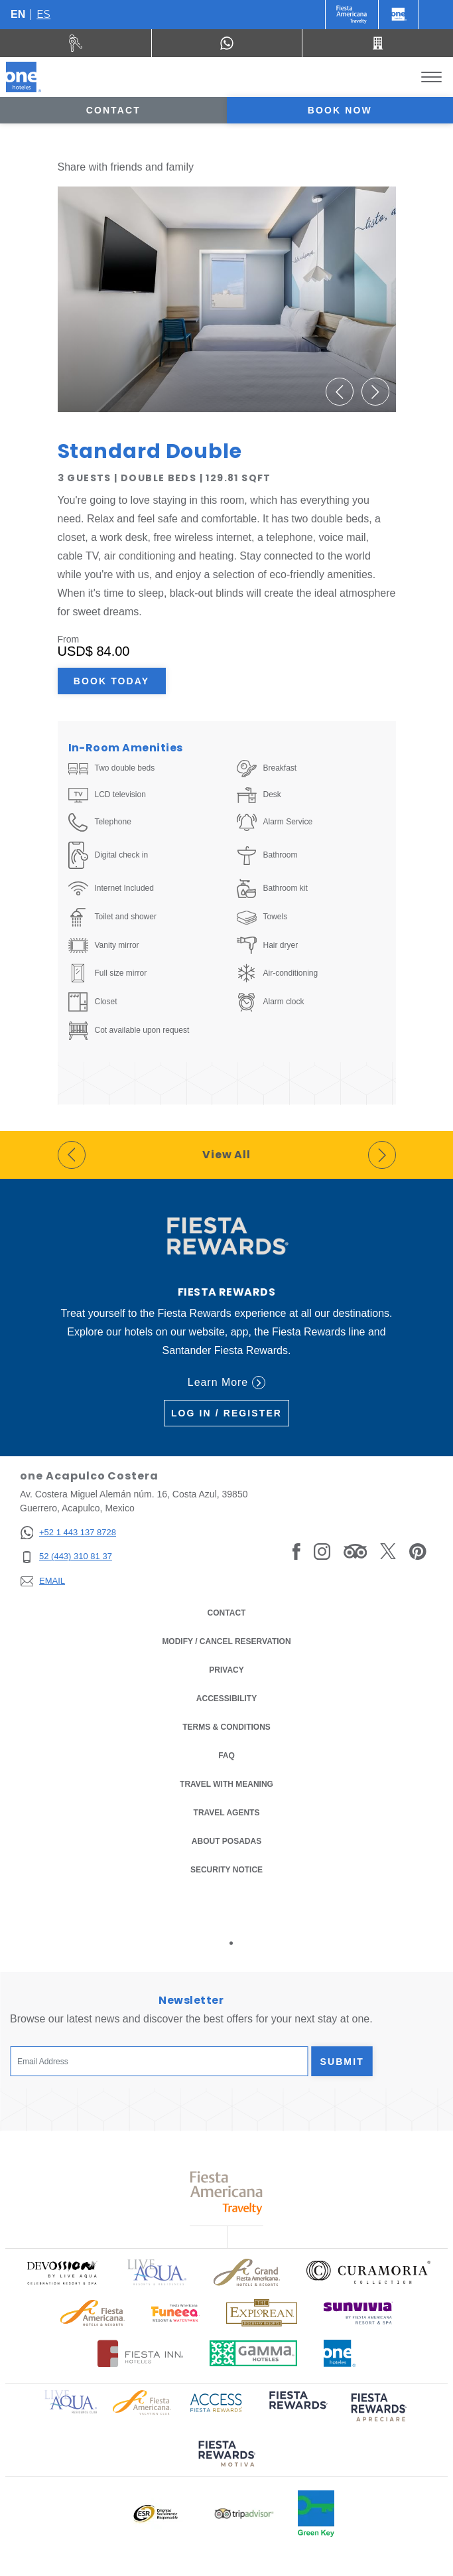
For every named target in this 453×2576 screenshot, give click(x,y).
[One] (399, 14)
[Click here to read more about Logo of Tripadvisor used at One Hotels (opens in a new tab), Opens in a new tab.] (244, 2514)
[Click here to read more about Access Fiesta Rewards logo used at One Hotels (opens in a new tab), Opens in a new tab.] (216, 2401)
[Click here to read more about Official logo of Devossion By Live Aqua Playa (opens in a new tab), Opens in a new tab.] (62, 2272)
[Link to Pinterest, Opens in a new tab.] (417, 1551)
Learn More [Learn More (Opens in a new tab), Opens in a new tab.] (226, 1382)
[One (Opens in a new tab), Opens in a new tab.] (352, 14)
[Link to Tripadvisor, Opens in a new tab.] (355, 1551)
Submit (342, 2061)
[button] (340, 392)
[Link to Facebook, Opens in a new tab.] (296, 1551)
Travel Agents (227, 1812)
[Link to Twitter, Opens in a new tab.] (388, 1551)
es (43, 14)
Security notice (226, 1869)
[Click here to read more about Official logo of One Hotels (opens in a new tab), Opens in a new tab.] (340, 2353)
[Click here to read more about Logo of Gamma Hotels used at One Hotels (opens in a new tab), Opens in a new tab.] (253, 2353)
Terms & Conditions (226, 1726)
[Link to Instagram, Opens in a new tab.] (322, 1551)
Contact (113, 110)
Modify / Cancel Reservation (226, 1641)
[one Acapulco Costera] (23, 77)
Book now (340, 110)
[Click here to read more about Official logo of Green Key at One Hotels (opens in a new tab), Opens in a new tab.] (316, 2513)
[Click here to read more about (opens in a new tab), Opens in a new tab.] (297, 2409)
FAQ (226, 1755)
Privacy (226, 1669)
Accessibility (226, 1698)
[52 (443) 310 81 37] (68, 1556)
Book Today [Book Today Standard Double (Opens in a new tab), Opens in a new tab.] (111, 681)
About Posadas (226, 1841)
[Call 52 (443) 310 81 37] (377, 43)
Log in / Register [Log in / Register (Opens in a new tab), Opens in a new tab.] (226, 1413)
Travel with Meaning (226, 1784)
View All (226, 1154)
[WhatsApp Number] (227, 43)
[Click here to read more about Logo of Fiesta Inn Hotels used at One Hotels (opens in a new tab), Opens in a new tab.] (140, 2353)
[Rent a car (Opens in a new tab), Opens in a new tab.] (76, 43)
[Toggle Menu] (431, 77)
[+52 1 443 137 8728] (68, 1533)
